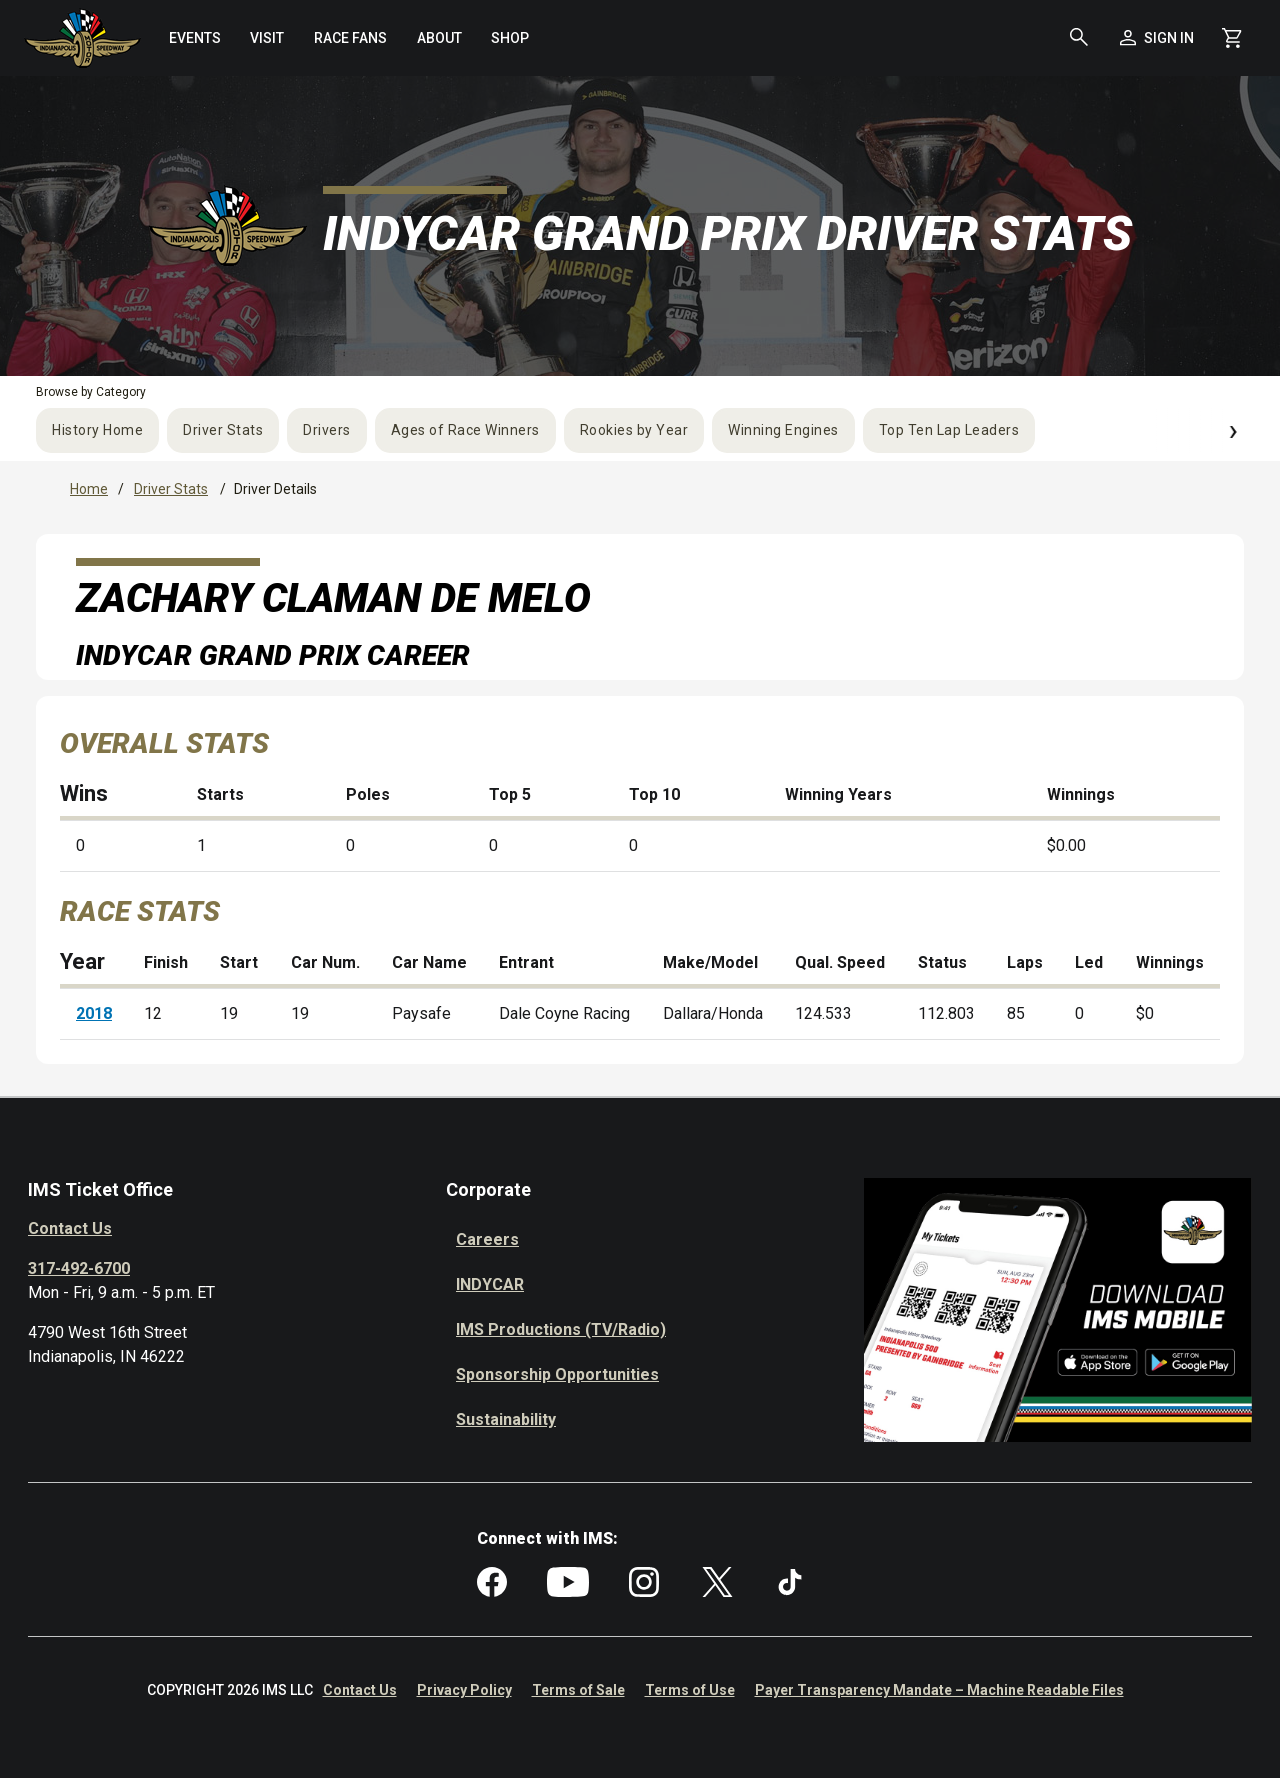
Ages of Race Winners (465, 430)
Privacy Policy (464, 1690)
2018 (94, 1013)
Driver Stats (223, 430)
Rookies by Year (634, 430)
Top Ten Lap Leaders (949, 430)
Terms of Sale (578, 1690)
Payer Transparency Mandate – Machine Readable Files (939, 1690)
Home (89, 489)
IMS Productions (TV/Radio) (561, 1329)
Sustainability (506, 1419)
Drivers (327, 430)
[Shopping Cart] (1232, 38)
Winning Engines (783, 430)
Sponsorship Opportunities (557, 1374)
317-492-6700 (79, 1268)
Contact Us (70, 1228)
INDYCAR (490, 1284)
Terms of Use (690, 1690)
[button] (1079, 38)
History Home (97, 430)
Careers (487, 1239)
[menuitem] (195, 38)
